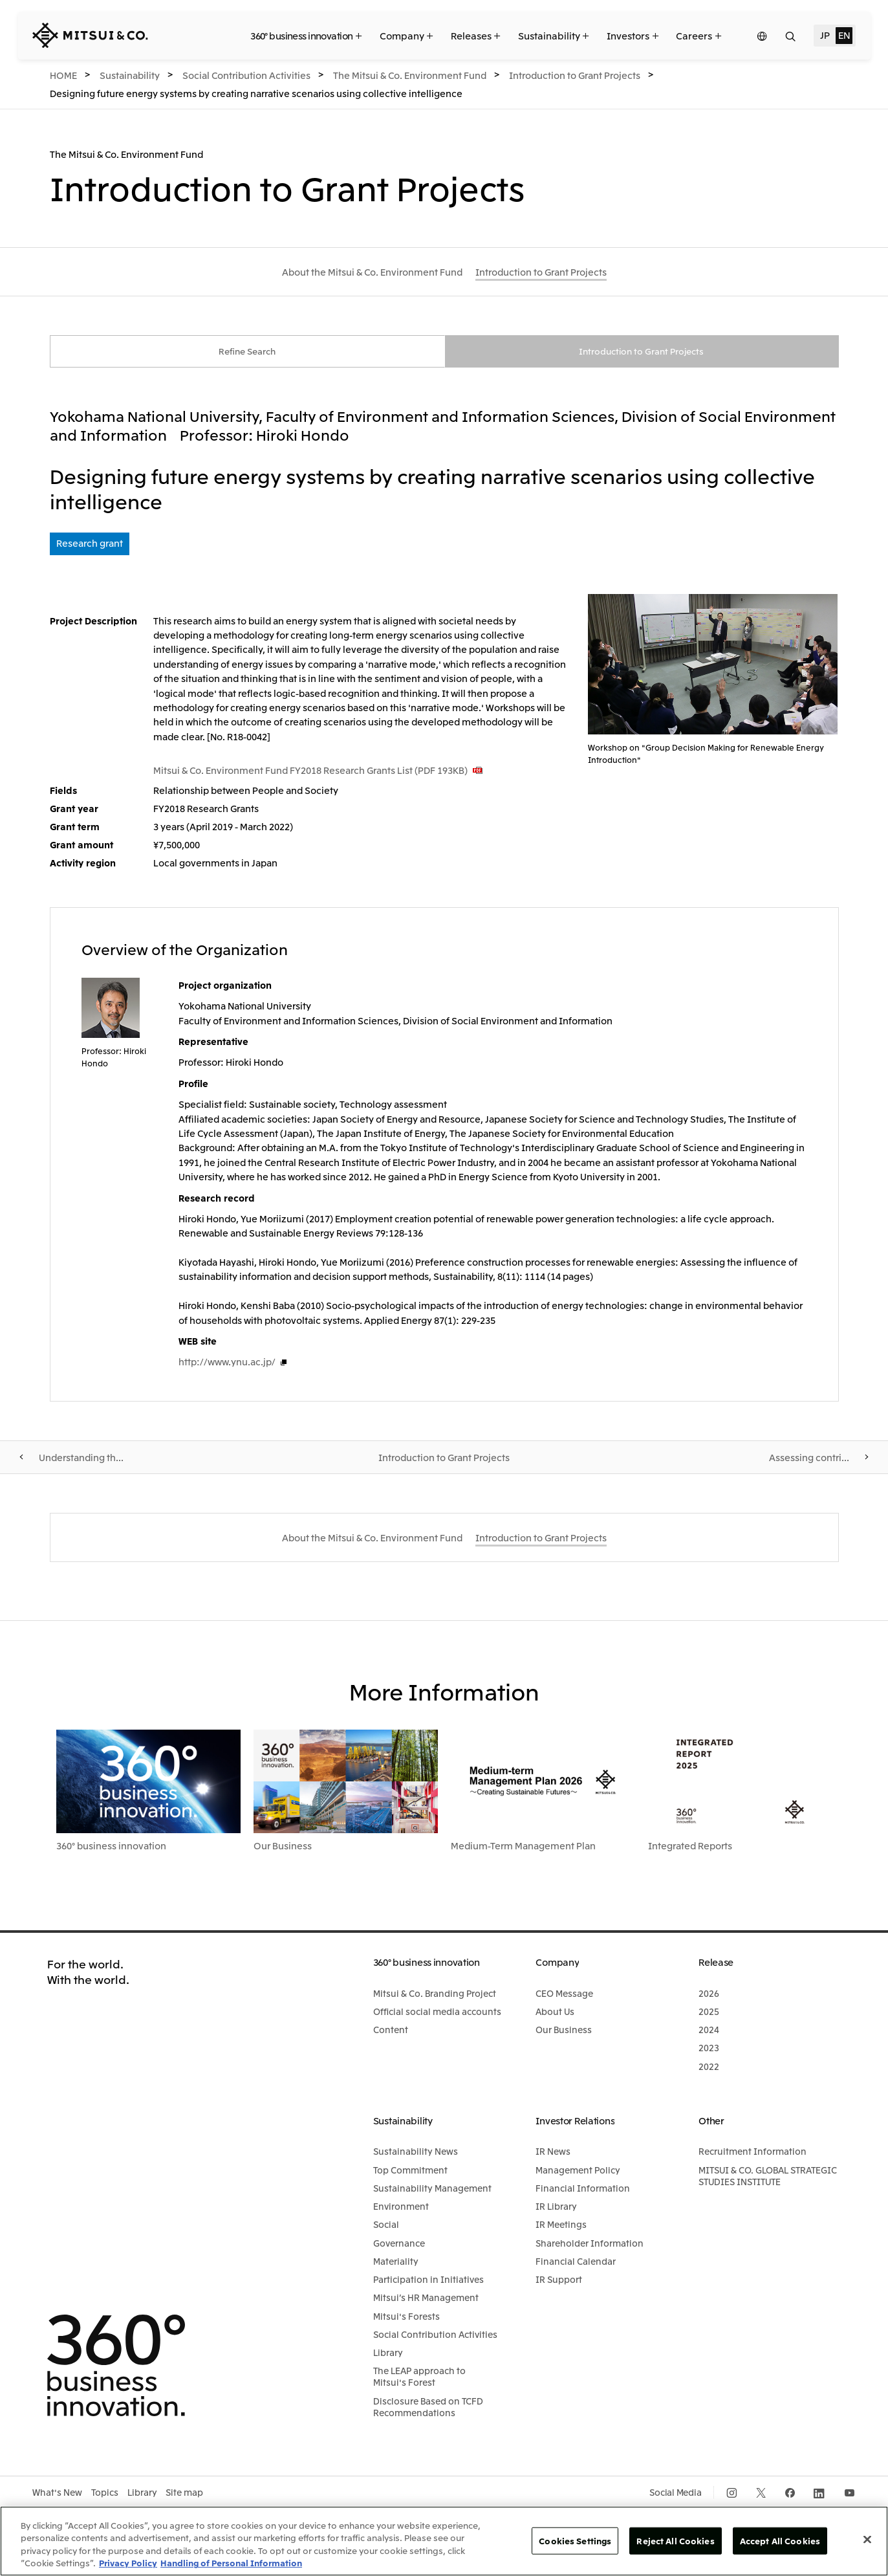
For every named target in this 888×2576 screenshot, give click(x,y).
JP (824, 34)
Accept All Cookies (780, 2541)
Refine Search (247, 352)
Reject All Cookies (675, 2541)
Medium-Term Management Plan (523, 1846)
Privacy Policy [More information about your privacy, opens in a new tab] (128, 2563)
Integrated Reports (690, 1846)
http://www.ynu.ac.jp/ (227, 1362)
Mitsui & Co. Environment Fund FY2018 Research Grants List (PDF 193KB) (310, 771)
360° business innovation (111, 1846)
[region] (444, 2541)
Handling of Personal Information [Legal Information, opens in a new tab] (231, 2563)
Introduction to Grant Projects (641, 352)
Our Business (283, 1846)
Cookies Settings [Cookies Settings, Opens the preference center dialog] (575, 2541)
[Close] (867, 2539)
